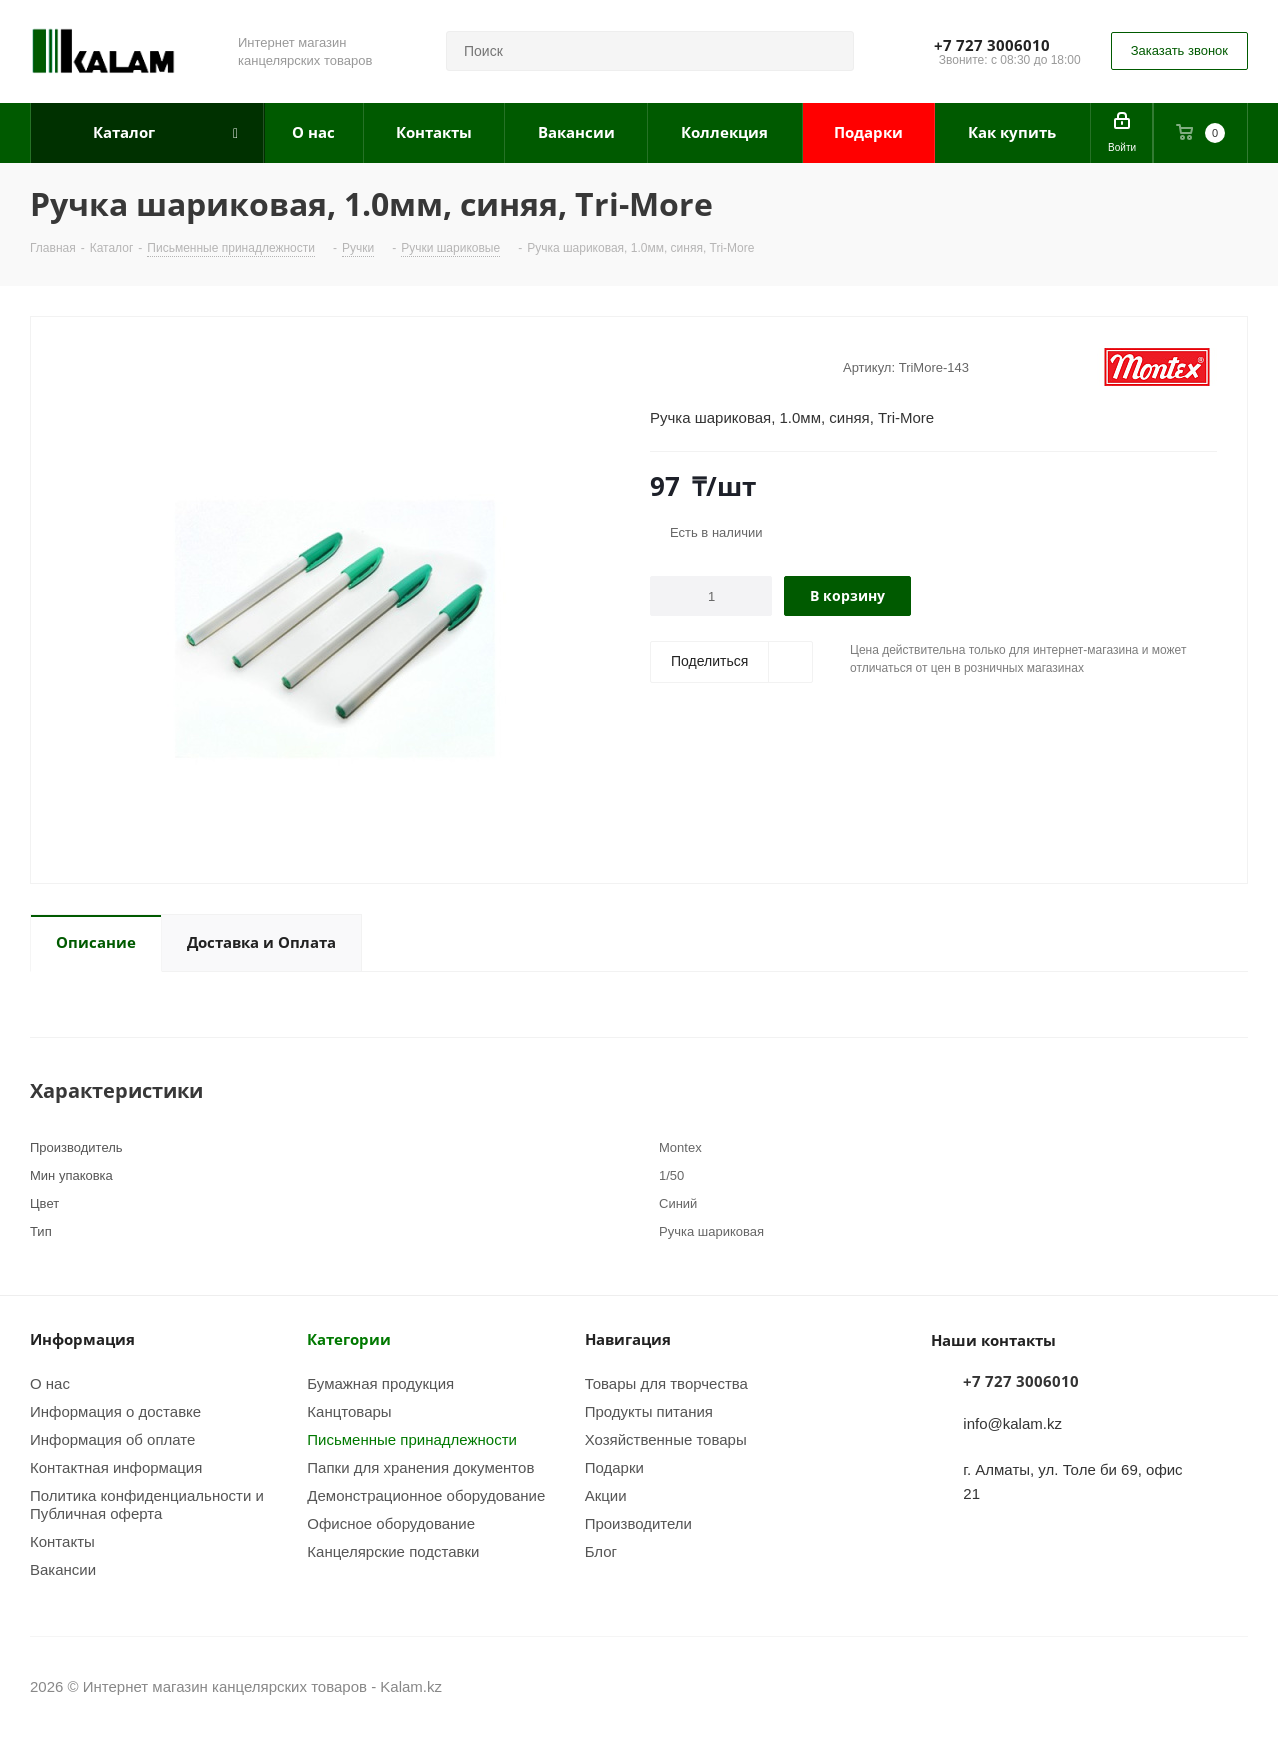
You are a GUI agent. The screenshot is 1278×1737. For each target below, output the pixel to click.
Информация (82, 1339)
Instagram (1183, 1686)
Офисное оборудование (391, 1523)
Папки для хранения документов (420, 1467)
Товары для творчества (666, 1383)
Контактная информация (116, 1467)
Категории (349, 1339)
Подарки (614, 1467)
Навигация (628, 1339)
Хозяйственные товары (666, 1439)
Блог (601, 1551)
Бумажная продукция (380, 1383)
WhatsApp (1233, 1686)
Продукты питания (649, 1411)
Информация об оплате (112, 1439)
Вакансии (63, 1569)
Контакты (62, 1541)
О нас (50, 1383)
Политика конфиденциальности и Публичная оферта (147, 1504)
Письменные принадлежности (412, 1439)
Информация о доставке (115, 1411)
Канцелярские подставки (393, 1551)
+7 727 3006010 (992, 45)
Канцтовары (349, 1411)
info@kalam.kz (1012, 1423)
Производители (638, 1523)
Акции (606, 1495)
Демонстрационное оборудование (426, 1495)
